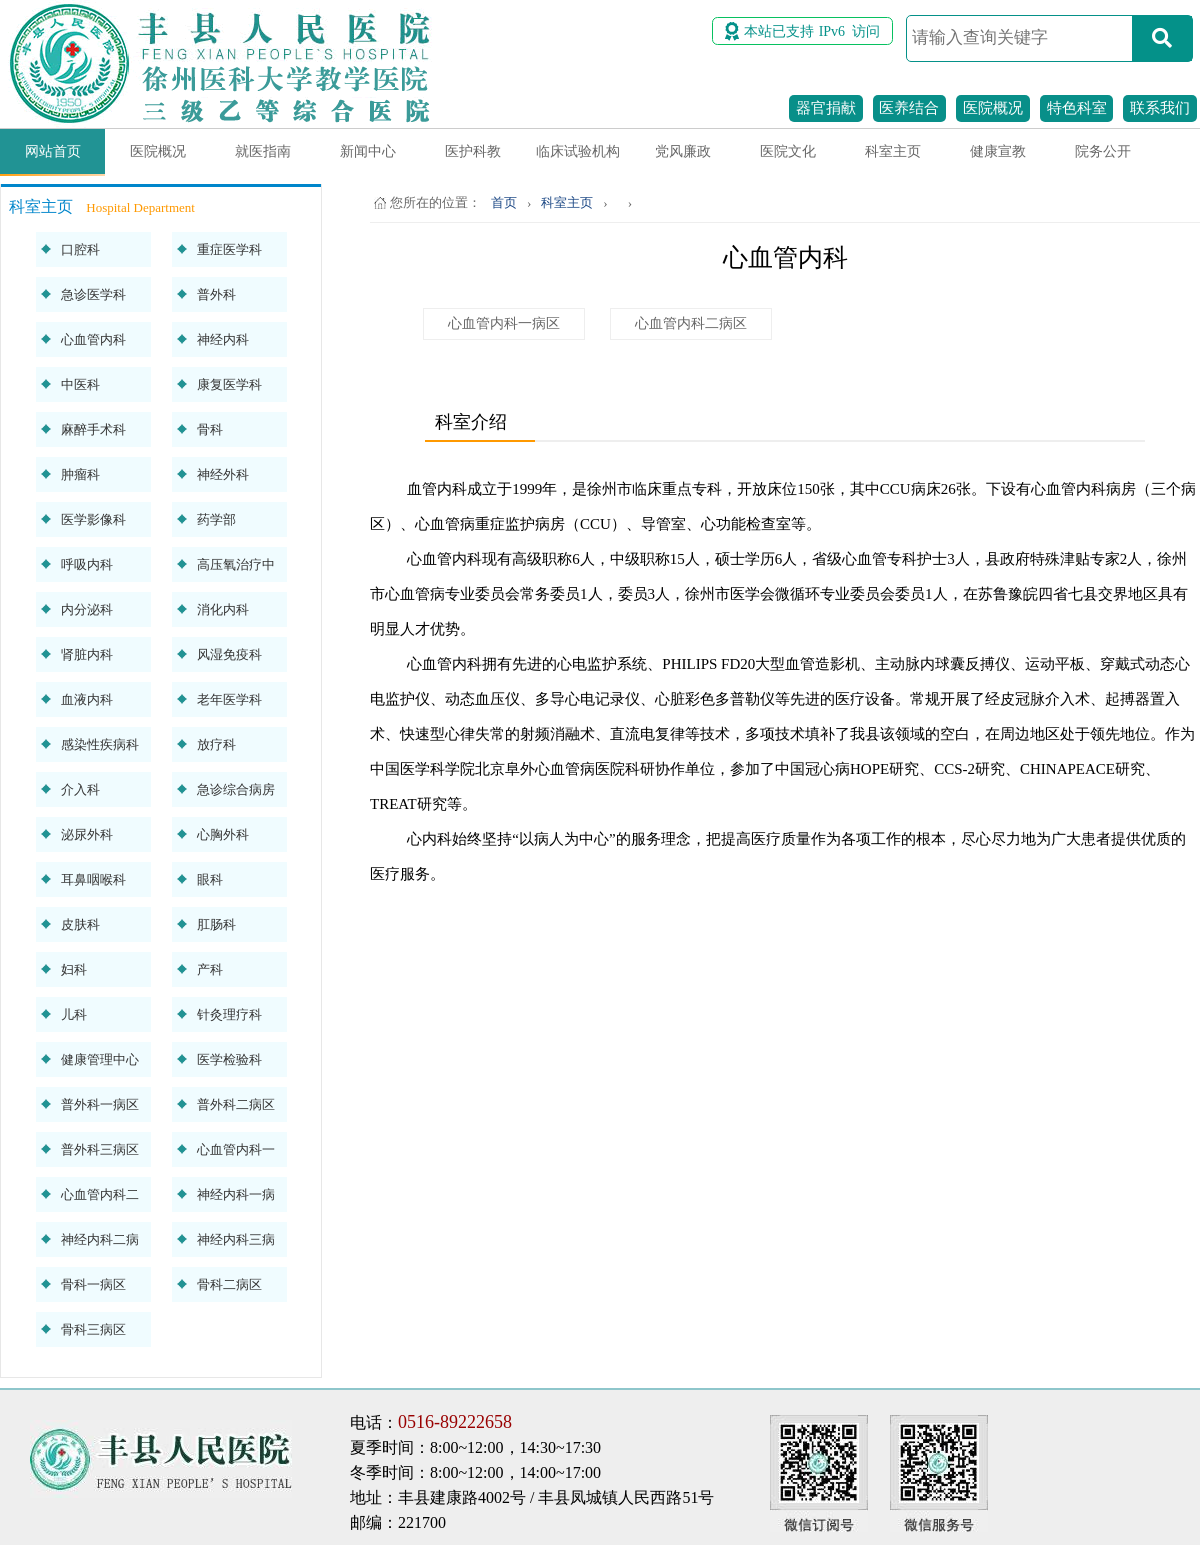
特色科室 (1077, 108)
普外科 (216, 294)
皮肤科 (80, 924)
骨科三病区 (93, 1329)
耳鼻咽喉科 (93, 879)
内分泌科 (87, 609)
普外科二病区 (236, 1104)
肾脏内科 (87, 654)
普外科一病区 (100, 1104)
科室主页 (893, 151)
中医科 (80, 384)
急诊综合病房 (236, 789)
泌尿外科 (87, 834)
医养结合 (909, 108)
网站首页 (53, 151)
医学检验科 (229, 1059)
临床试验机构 (578, 151)
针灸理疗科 (229, 1014)
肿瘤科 (80, 474)
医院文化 (788, 151)
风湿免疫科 (229, 654)
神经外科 (223, 474)
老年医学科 (229, 699)
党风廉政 (683, 151)
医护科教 (473, 151)
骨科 (210, 429)
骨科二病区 (229, 1284)
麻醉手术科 (93, 429)
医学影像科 (93, 519)
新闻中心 (368, 151)
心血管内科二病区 (691, 323)
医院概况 (993, 108)
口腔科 (80, 249)
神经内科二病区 (100, 1244)
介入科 (80, 789)
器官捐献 (826, 108)
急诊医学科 (93, 294)
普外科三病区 (100, 1149)
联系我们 (1160, 108)
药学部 (216, 519)
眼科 (210, 879)
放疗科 (216, 744)
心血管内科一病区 (504, 323)
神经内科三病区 (236, 1244)
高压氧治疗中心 (236, 569)
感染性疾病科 (100, 744)
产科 (210, 969)
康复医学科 (229, 384)
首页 (504, 202)
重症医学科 (229, 249)
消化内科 (223, 609)
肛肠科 (216, 924)
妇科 (74, 969)
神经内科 (223, 339)
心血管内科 (93, 339)
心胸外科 (223, 834)
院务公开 (1103, 151)
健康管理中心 (100, 1059)
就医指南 (263, 151)
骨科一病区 (93, 1284)
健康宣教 (998, 151)
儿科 (74, 1014)
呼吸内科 (87, 564)
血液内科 (87, 699)
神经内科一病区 (236, 1199)
